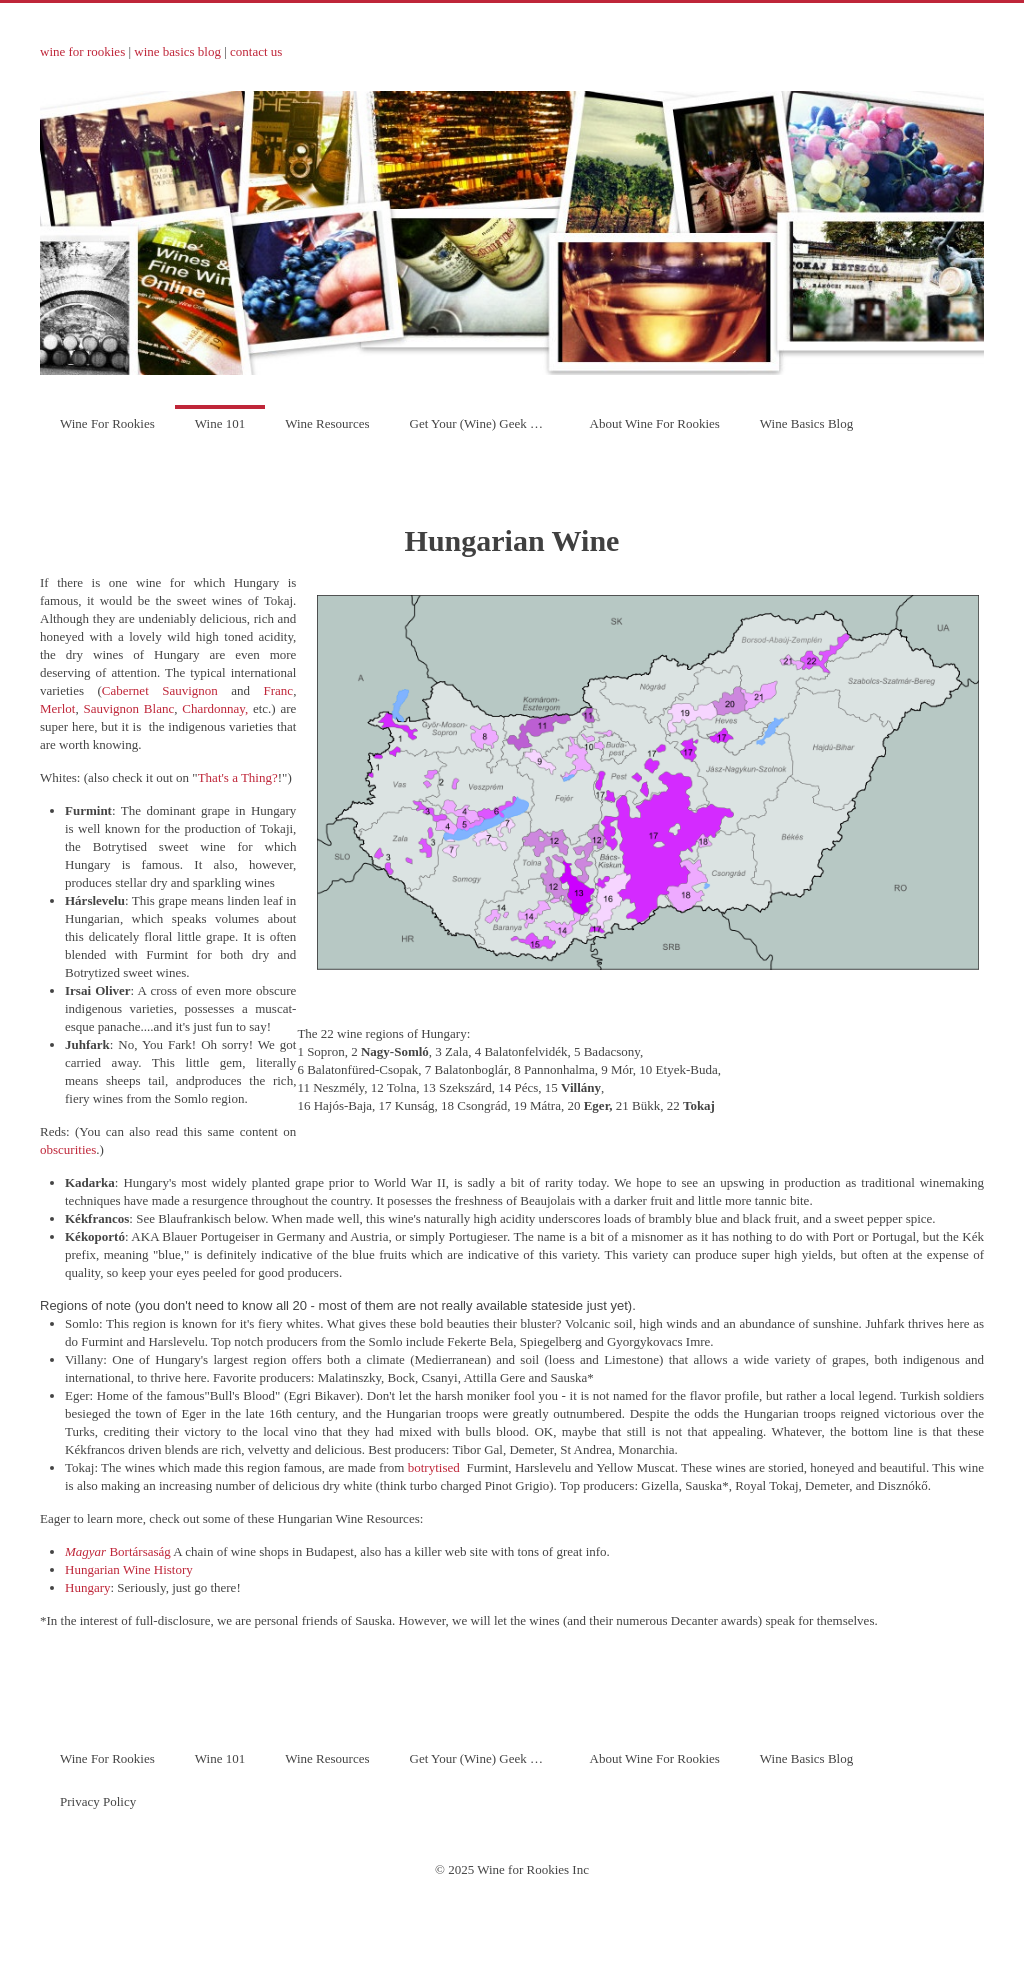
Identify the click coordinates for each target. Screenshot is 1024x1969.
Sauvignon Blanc (128, 708)
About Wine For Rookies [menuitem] (655, 423)
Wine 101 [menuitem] (220, 423)
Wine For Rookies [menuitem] (107, 423)
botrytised (434, 1467)
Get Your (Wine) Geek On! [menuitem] (480, 423)
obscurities (68, 1149)
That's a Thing (235, 777)
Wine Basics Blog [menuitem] (806, 423)
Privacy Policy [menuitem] (98, 1801)
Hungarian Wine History (129, 1569)
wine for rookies (82, 51)
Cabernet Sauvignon (160, 690)
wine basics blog (177, 51)
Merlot (57, 708)
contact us (256, 51)
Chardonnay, (215, 708)
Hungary (88, 1587)
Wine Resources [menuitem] (327, 423)
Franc (279, 690)
